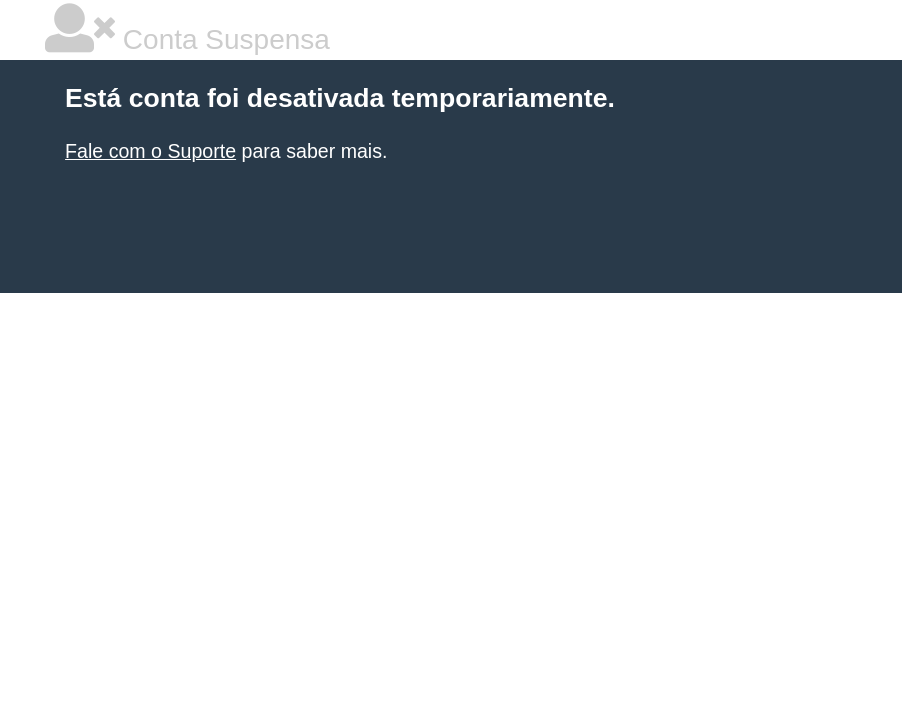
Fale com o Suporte (150, 151)
